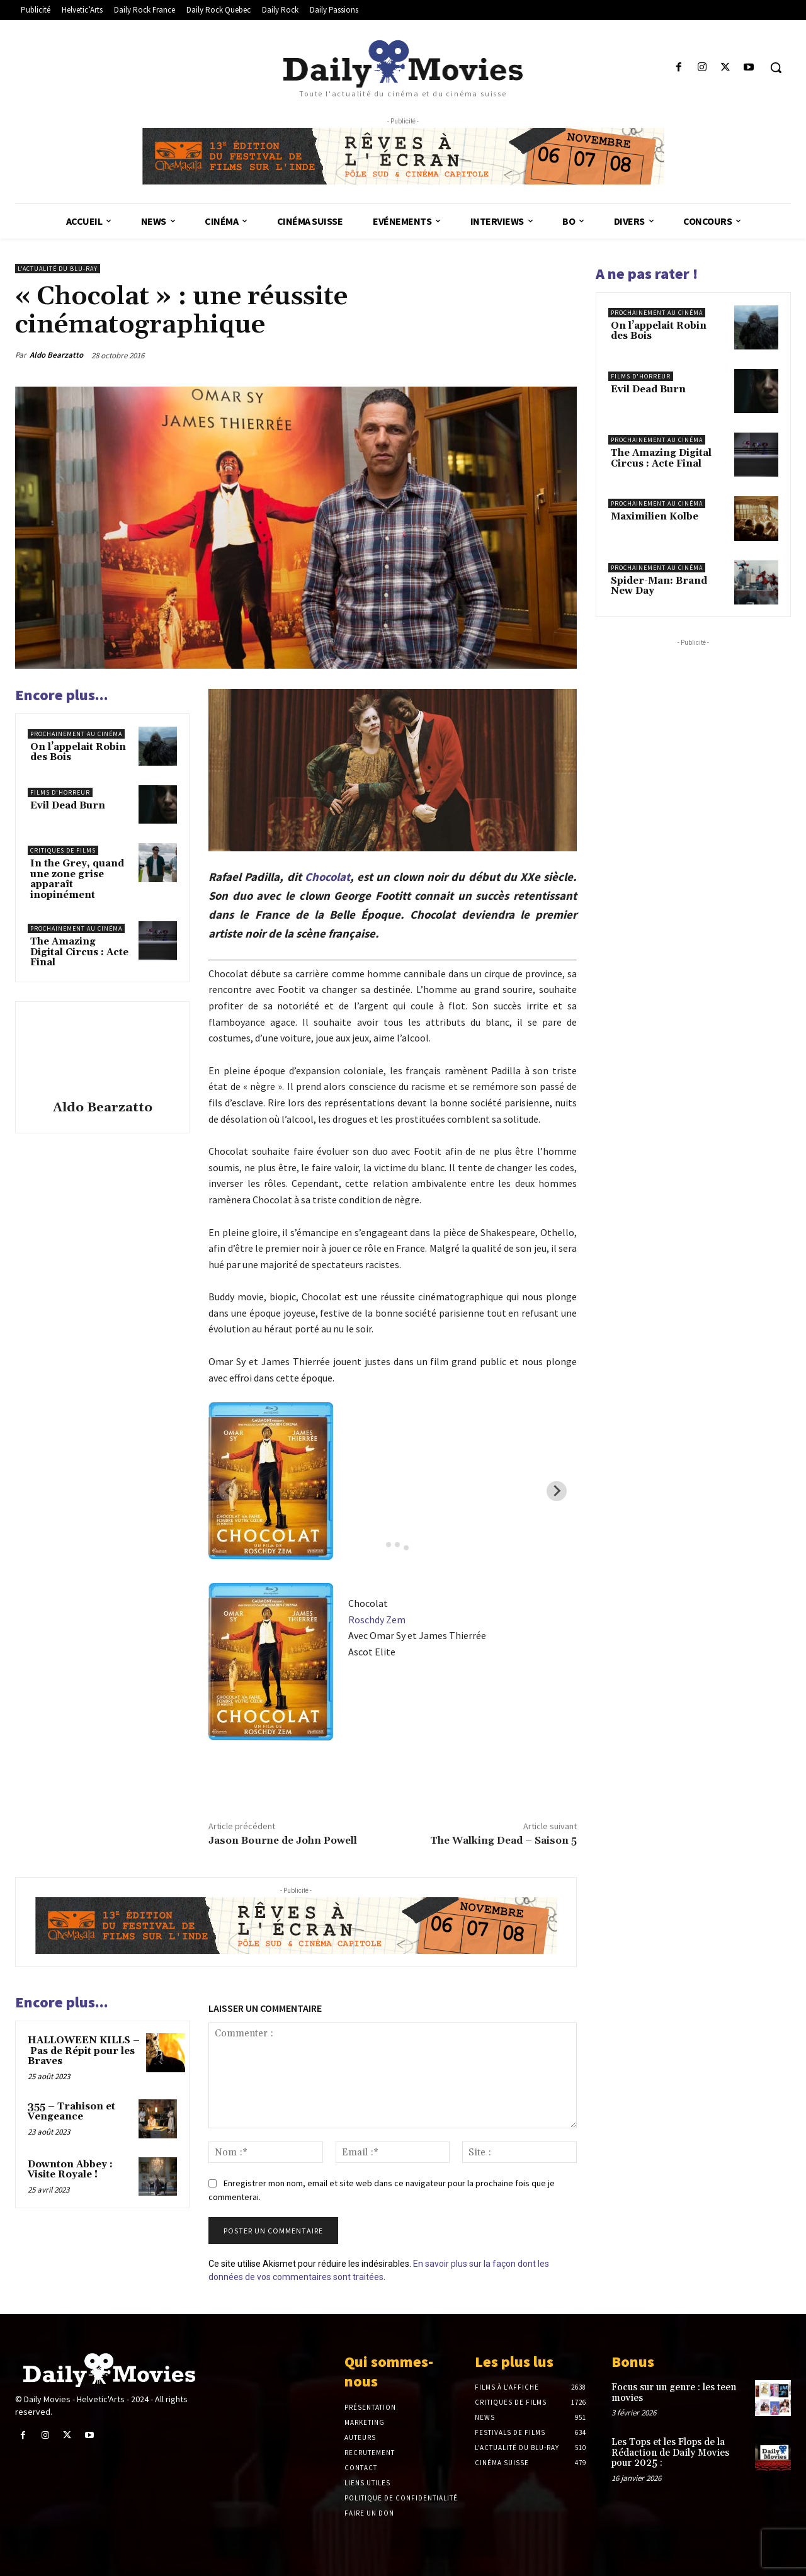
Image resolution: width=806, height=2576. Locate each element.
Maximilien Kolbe (654, 517)
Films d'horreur (60, 792)
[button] (776, 67)
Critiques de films (63, 850)
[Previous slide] (229, 1491)
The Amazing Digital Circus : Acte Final (79, 952)
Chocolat (327, 877)
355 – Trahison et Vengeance (71, 2112)
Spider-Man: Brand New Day (659, 586)
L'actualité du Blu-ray (57, 268)
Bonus (632, 2361)
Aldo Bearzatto (56, 354)
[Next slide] (557, 1491)
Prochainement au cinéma (76, 734)
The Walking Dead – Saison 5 (503, 1840)
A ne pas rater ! (647, 273)
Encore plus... (61, 695)
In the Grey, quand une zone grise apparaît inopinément (77, 879)
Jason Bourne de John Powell (282, 1840)
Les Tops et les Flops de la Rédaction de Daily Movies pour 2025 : (670, 2452)
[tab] (379, 1544)
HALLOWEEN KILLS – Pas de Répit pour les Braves (84, 2050)
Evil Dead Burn (67, 806)
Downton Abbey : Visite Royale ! (70, 2170)
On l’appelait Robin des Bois (78, 752)
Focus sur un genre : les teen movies (673, 2392)
